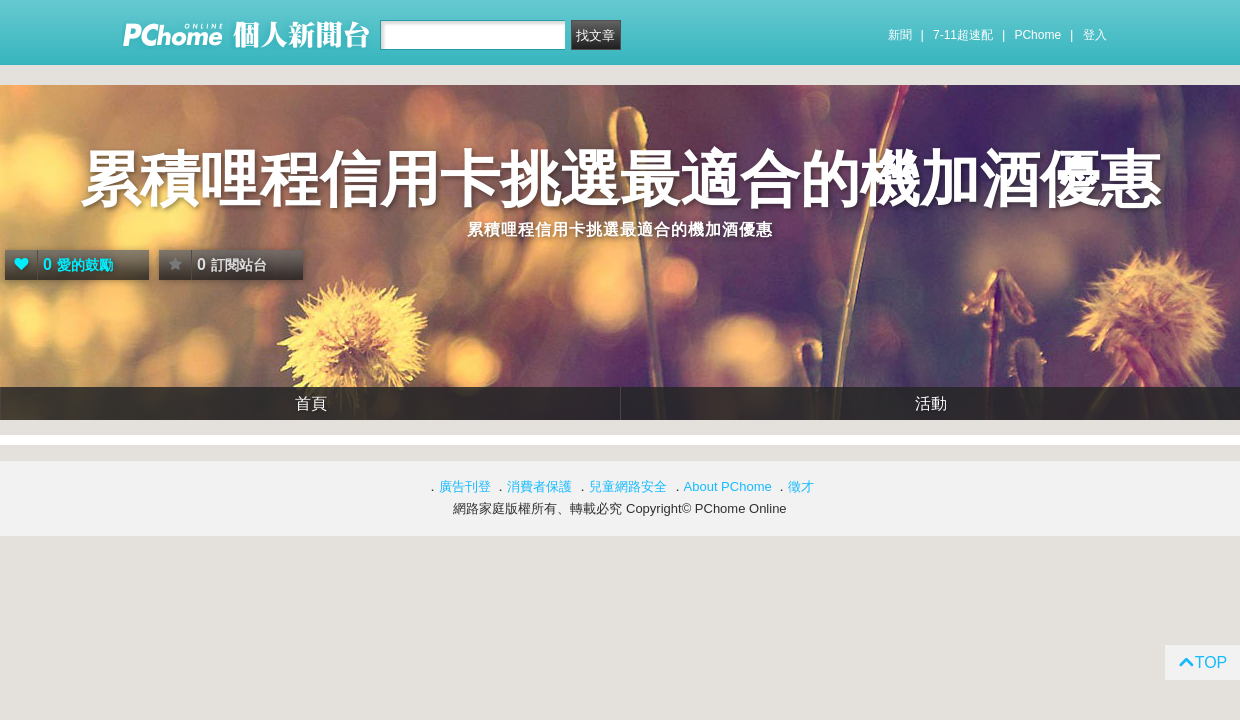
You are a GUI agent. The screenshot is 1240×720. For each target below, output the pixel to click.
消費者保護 (539, 486)
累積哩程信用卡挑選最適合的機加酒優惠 (620, 179)
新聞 (900, 35)
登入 (1095, 35)
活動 (931, 403)
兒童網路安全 (628, 486)
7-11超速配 (963, 35)
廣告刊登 (465, 486)
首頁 (311, 403)
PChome (1037, 35)
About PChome (728, 486)
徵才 (801, 486)
